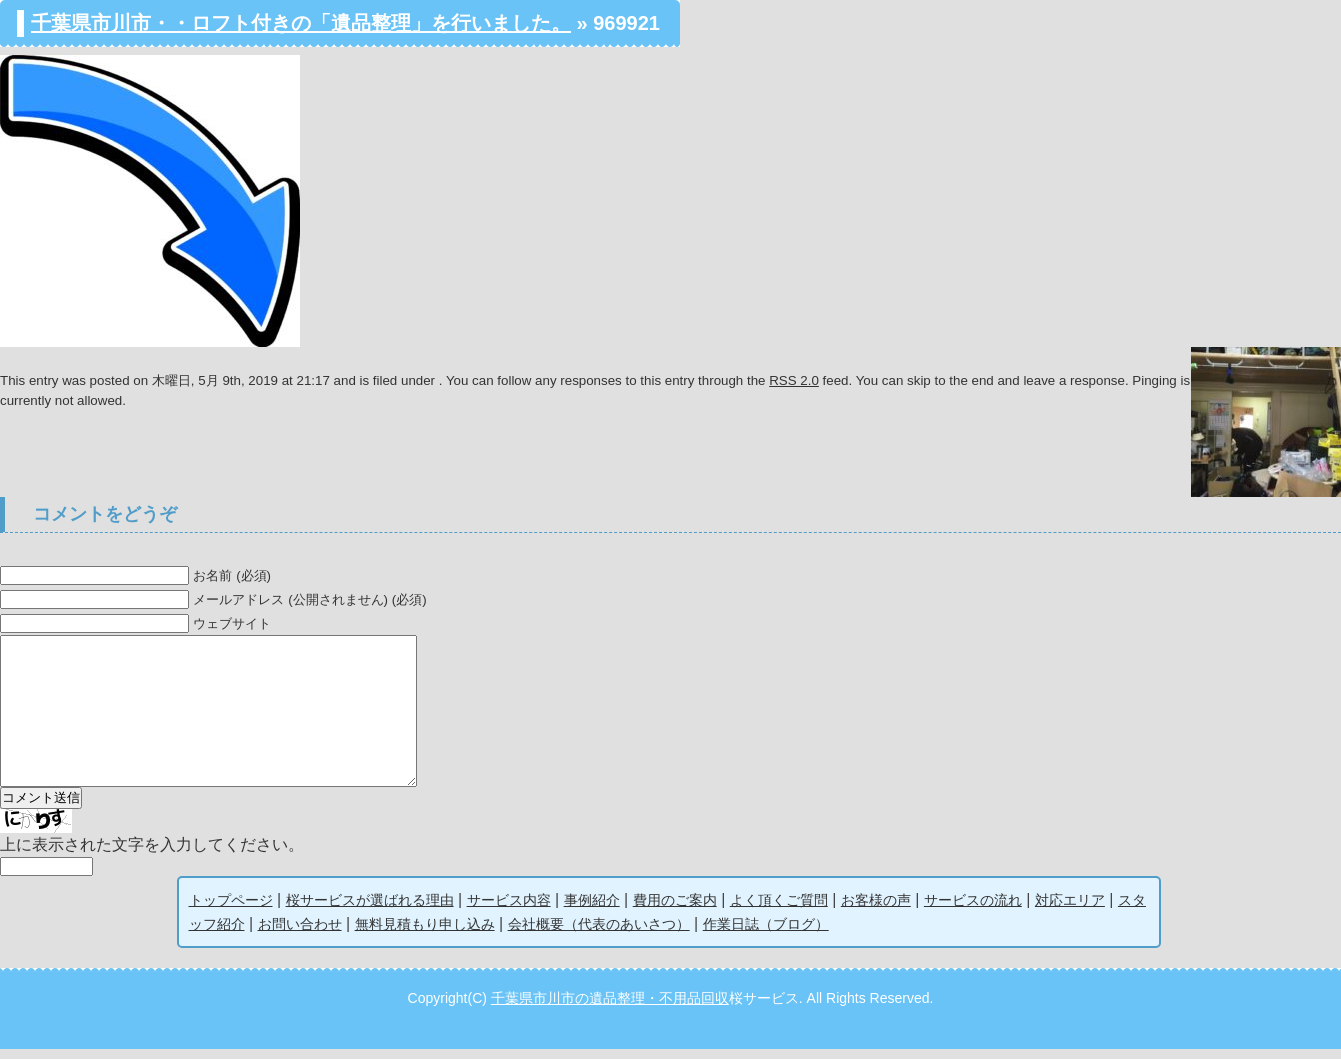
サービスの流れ (973, 910)
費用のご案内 (675, 910)
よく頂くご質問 (779, 910)
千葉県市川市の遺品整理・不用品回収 (610, 1008)
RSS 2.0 (794, 380)
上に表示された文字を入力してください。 (152, 854)
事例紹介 (592, 910)
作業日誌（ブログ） (766, 934)
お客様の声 (876, 910)
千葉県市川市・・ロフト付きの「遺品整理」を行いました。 (301, 23)
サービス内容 (509, 910)
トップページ (231, 910)
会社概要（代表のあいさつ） (599, 934)
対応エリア (1070, 910)
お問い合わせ (300, 934)
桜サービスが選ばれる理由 (370, 910)
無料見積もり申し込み (425, 934)
